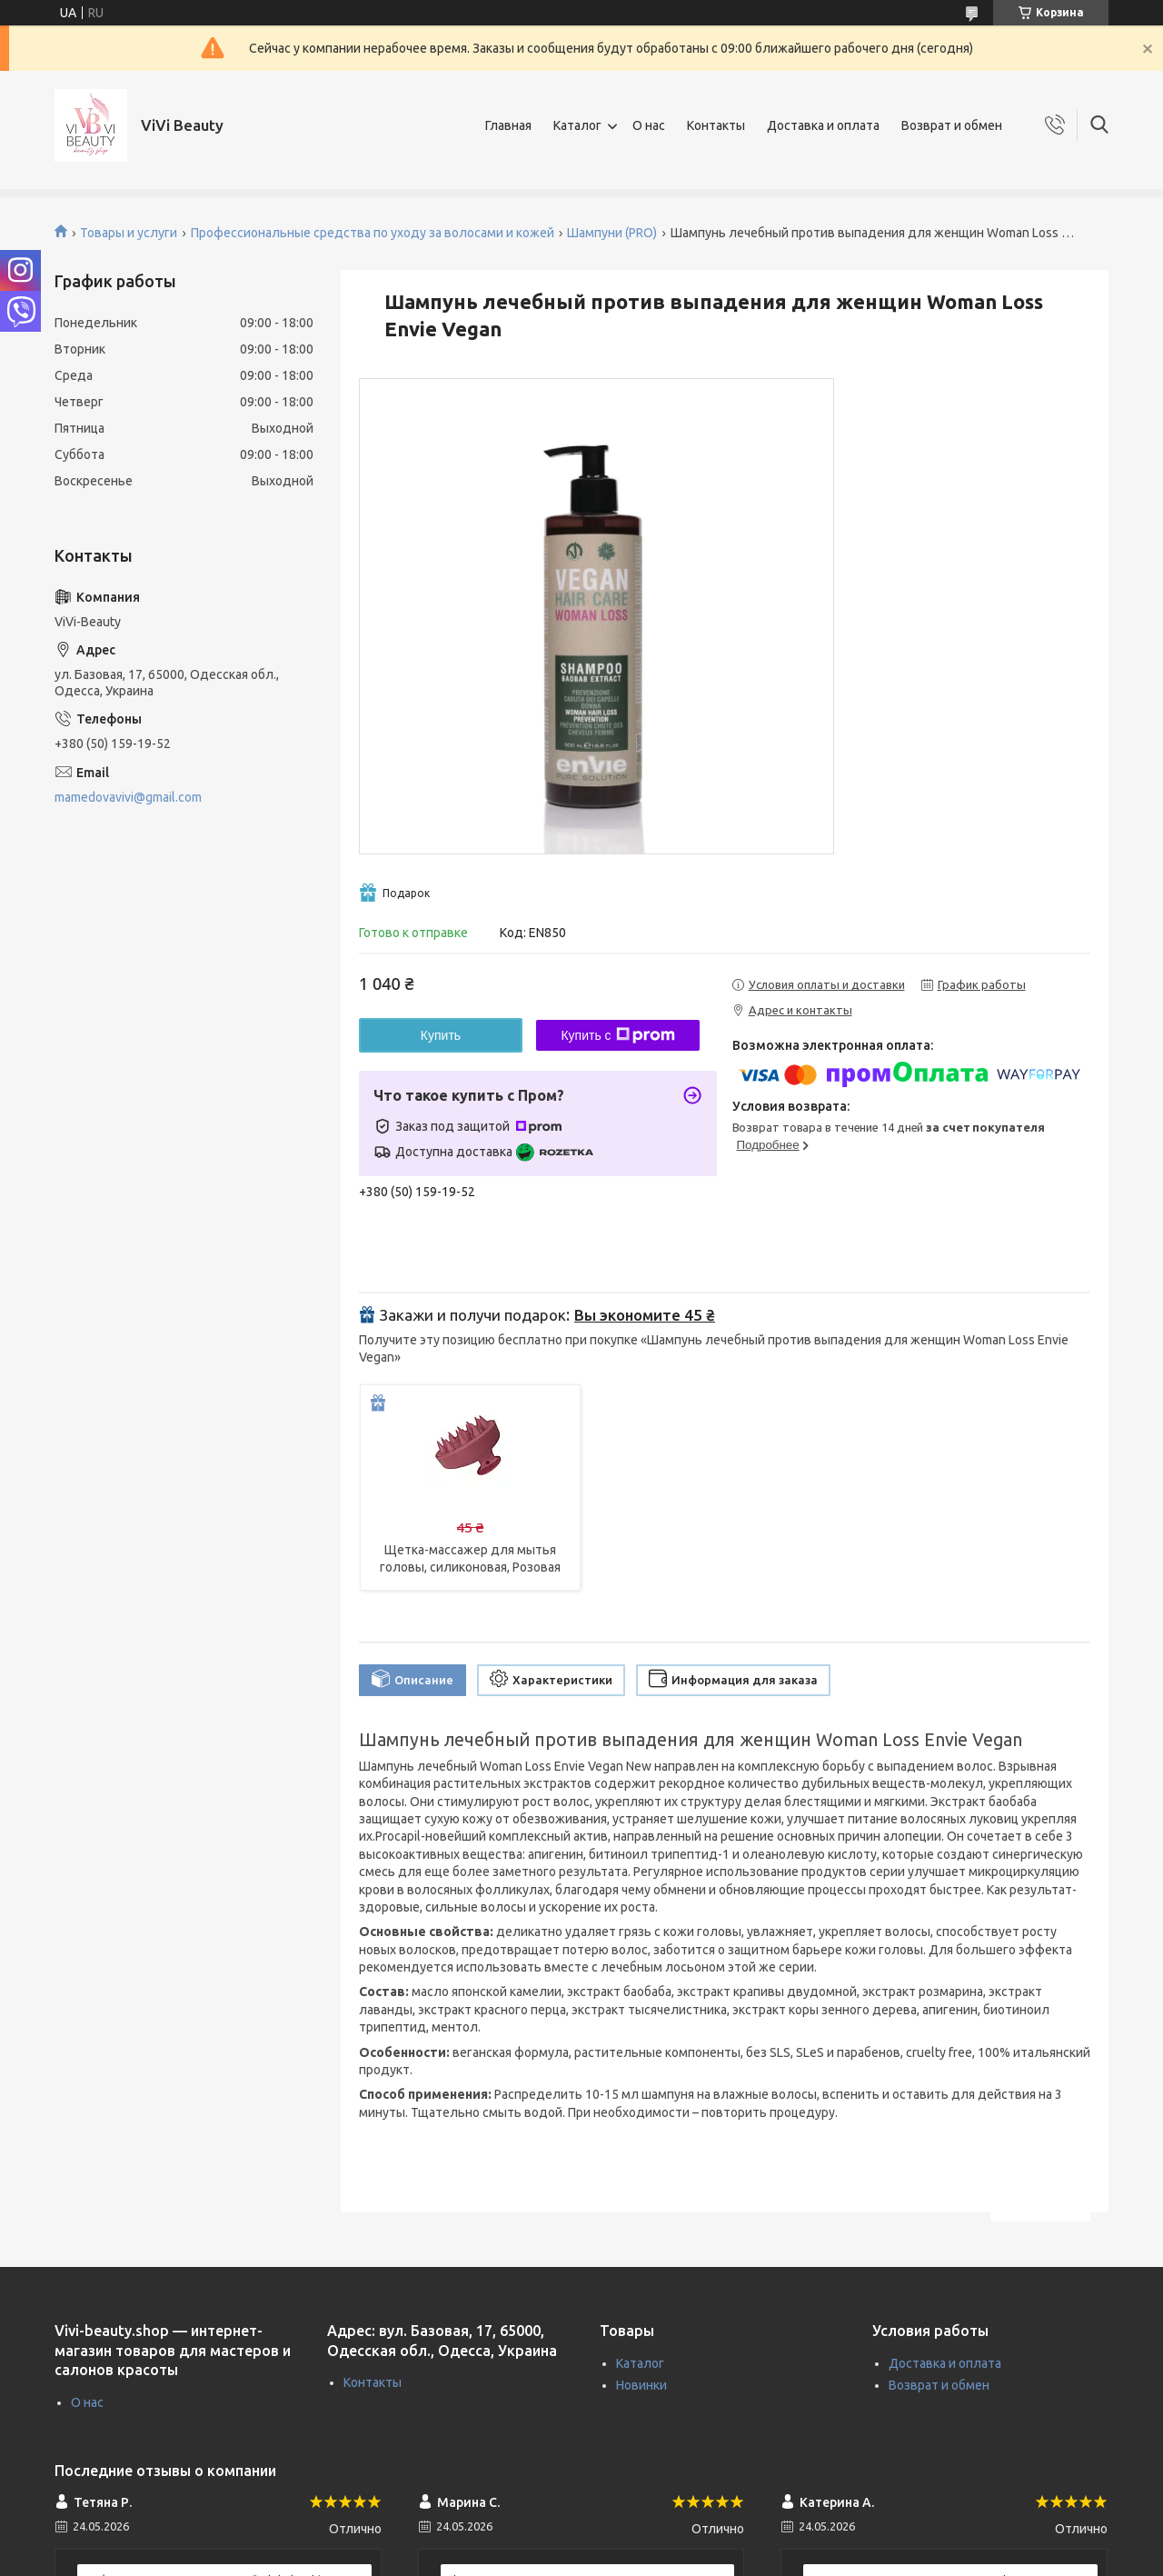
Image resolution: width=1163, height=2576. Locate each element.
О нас (648, 125)
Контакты (716, 125)
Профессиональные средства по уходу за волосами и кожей (372, 232)
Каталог (577, 125)
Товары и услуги (128, 232)
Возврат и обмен (951, 125)
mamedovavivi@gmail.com (128, 797)
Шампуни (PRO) (612, 232)
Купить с (617, 1035)
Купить (441, 1035)
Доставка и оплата (823, 125)
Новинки (641, 2385)
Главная (508, 125)
